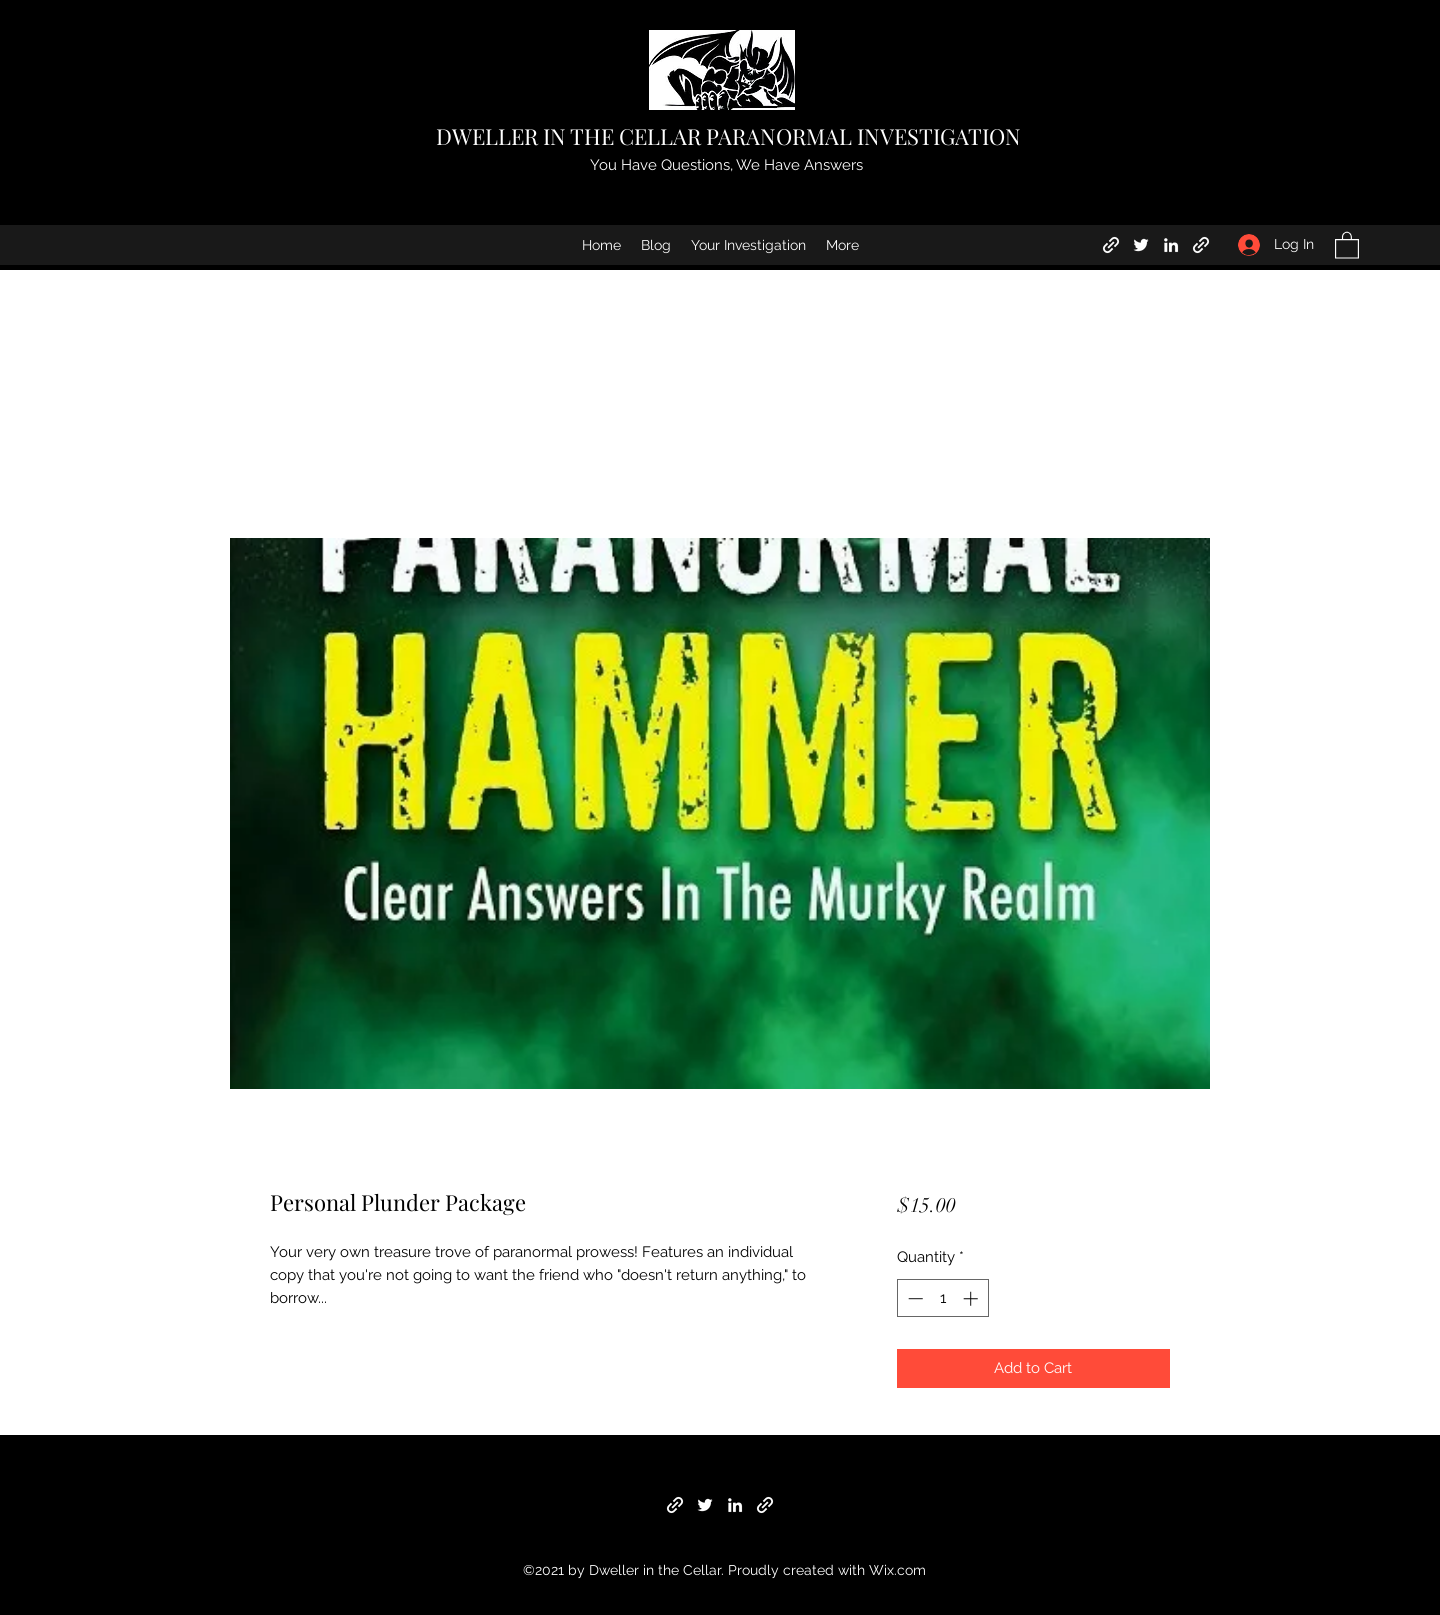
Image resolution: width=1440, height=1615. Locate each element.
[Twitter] (1141, 245)
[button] (1347, 244)
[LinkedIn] (1171, 245)
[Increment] (972, 1298)
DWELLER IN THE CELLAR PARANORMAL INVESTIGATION (728, 136)
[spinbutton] (942, 1298)
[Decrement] (913, 1298)
